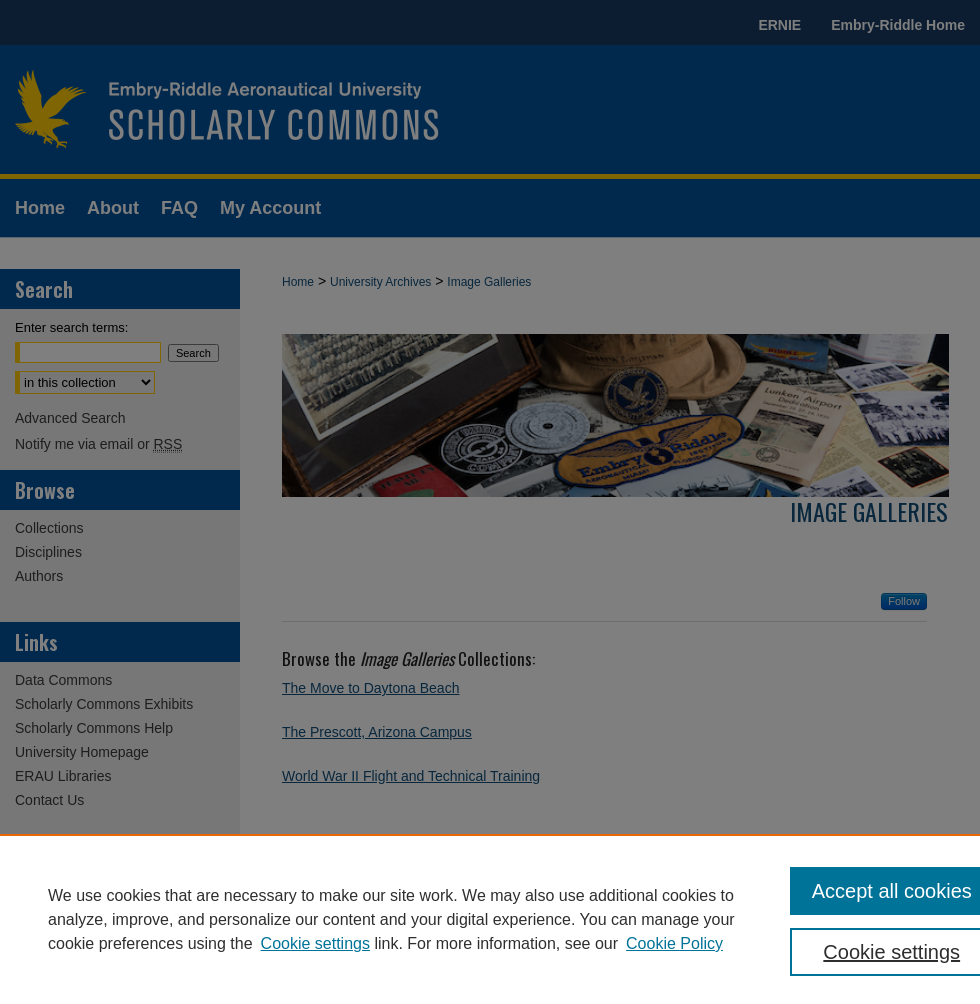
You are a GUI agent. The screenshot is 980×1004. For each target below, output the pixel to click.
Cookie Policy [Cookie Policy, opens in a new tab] (674, 943)
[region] (490, 919)
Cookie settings (315, 943)
